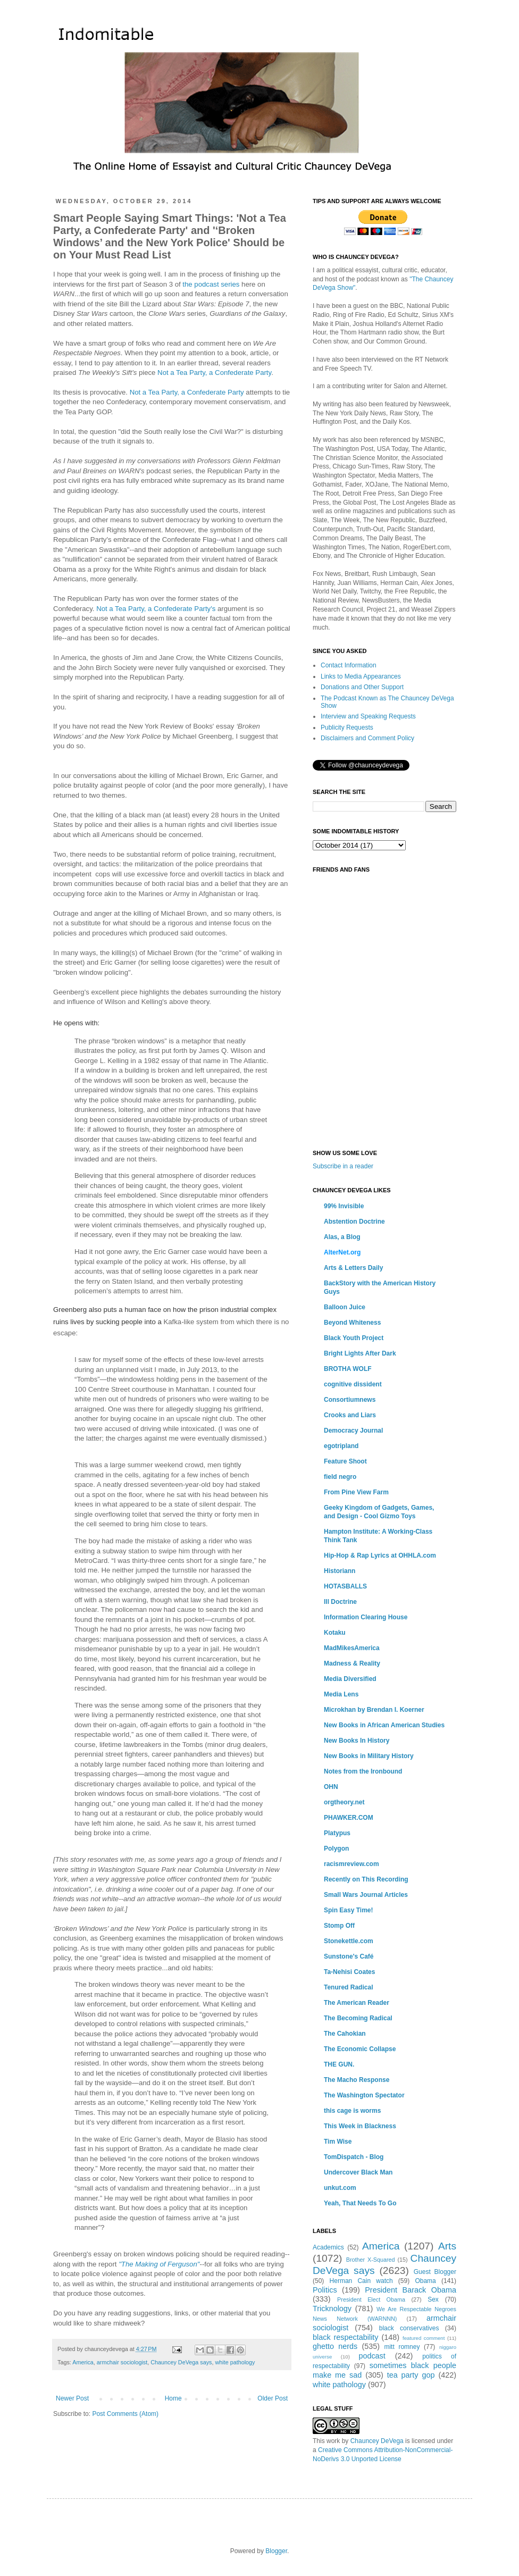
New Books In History (356, 1740)
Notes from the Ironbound (363, 1771)
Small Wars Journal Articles (366, 1894)
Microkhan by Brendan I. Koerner (374, 1709)
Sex (433, 2299)
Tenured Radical (348, 1987)
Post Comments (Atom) (125, 2414)
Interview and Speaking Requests (368, 716)
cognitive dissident (353, 1384)
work (333, 2441)
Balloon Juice (344, 1307)
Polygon (336, 1848)
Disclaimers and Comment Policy (367, 738)
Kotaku (335, 1632)
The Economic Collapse (360, 2049)
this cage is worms (352, 2110)
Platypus (337, 1833)
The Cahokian (345, 2033)
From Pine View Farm (356, 1492)
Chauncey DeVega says (181, 2362)
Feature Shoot (345, 1461)
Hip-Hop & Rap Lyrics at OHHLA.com (380, 1555)
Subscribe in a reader (343, 1166)
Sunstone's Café (349, 1956)
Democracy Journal (353, 1430)
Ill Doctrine (340, 1601)
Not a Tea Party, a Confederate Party (214, 373)
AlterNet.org (342, 1252)
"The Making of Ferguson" (159, 2264)
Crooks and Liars (350, 1415)
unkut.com (340, 2188)
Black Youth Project (353, 1338)
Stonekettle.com (348, 1941)
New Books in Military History (369, 1756)
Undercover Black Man (358, 2172)
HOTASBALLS (345, 1586)
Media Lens (341, 1694)
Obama (425, 2281)
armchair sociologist (122, 2362)
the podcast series (210, 284)
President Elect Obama (371, 2299)
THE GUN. (339, 2064)
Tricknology (332, 2308)
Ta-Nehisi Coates (349, 1972)
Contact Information (348, 665)
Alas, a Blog (342, 1237)
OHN (331, 1787)
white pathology (235, 2362)
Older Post (272, 2398)
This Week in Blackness (360, 2126)
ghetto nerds (335, 2346)
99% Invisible (344, 1206)
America (83, 2362)
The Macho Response (356, 2080)
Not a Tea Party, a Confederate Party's (155, 609)
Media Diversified (350, 1679)
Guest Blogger (435, 2272)
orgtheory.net (344, 1802)
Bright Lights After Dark (360, 1353)
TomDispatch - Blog (353, 2157)
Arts (447, 2246)
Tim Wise (337, 2141)
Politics (325, 2290)
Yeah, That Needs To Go (360, 2203)
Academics (328, 2247)
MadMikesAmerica (352, 1648)
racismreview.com (351, 1864)
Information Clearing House (365, 1617)
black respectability (346, 2337)
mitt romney (402, 2347)
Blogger (276, 2551)
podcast (371, 2356)
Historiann (339, 1571)
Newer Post (72, 2398)
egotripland (341, 1446)
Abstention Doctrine (354, 1221)
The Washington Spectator (364, 2095)
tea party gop (411, 2375)
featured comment (424, 2338)
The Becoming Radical (358, 2018)
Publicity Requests (347, 727)
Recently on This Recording (366, 1879)
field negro (340, 1477)
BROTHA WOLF (348, 1369)
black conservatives (409, 2328)
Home (173, 2398)
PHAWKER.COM (348, 1817)
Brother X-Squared (370, 2259)
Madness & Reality (352, 1663)
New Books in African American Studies (384, 1725)
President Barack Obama (410, 2290)
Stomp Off (339, 1925)
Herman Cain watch (361, 2281)
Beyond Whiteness (352, 1322)
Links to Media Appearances (361, 676)
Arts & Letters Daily (353, 1268)
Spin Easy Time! (348, 1910)
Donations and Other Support (362, 687)
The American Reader (356, 2002)
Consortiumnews (349, 1399)
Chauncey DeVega (377, 2441)
